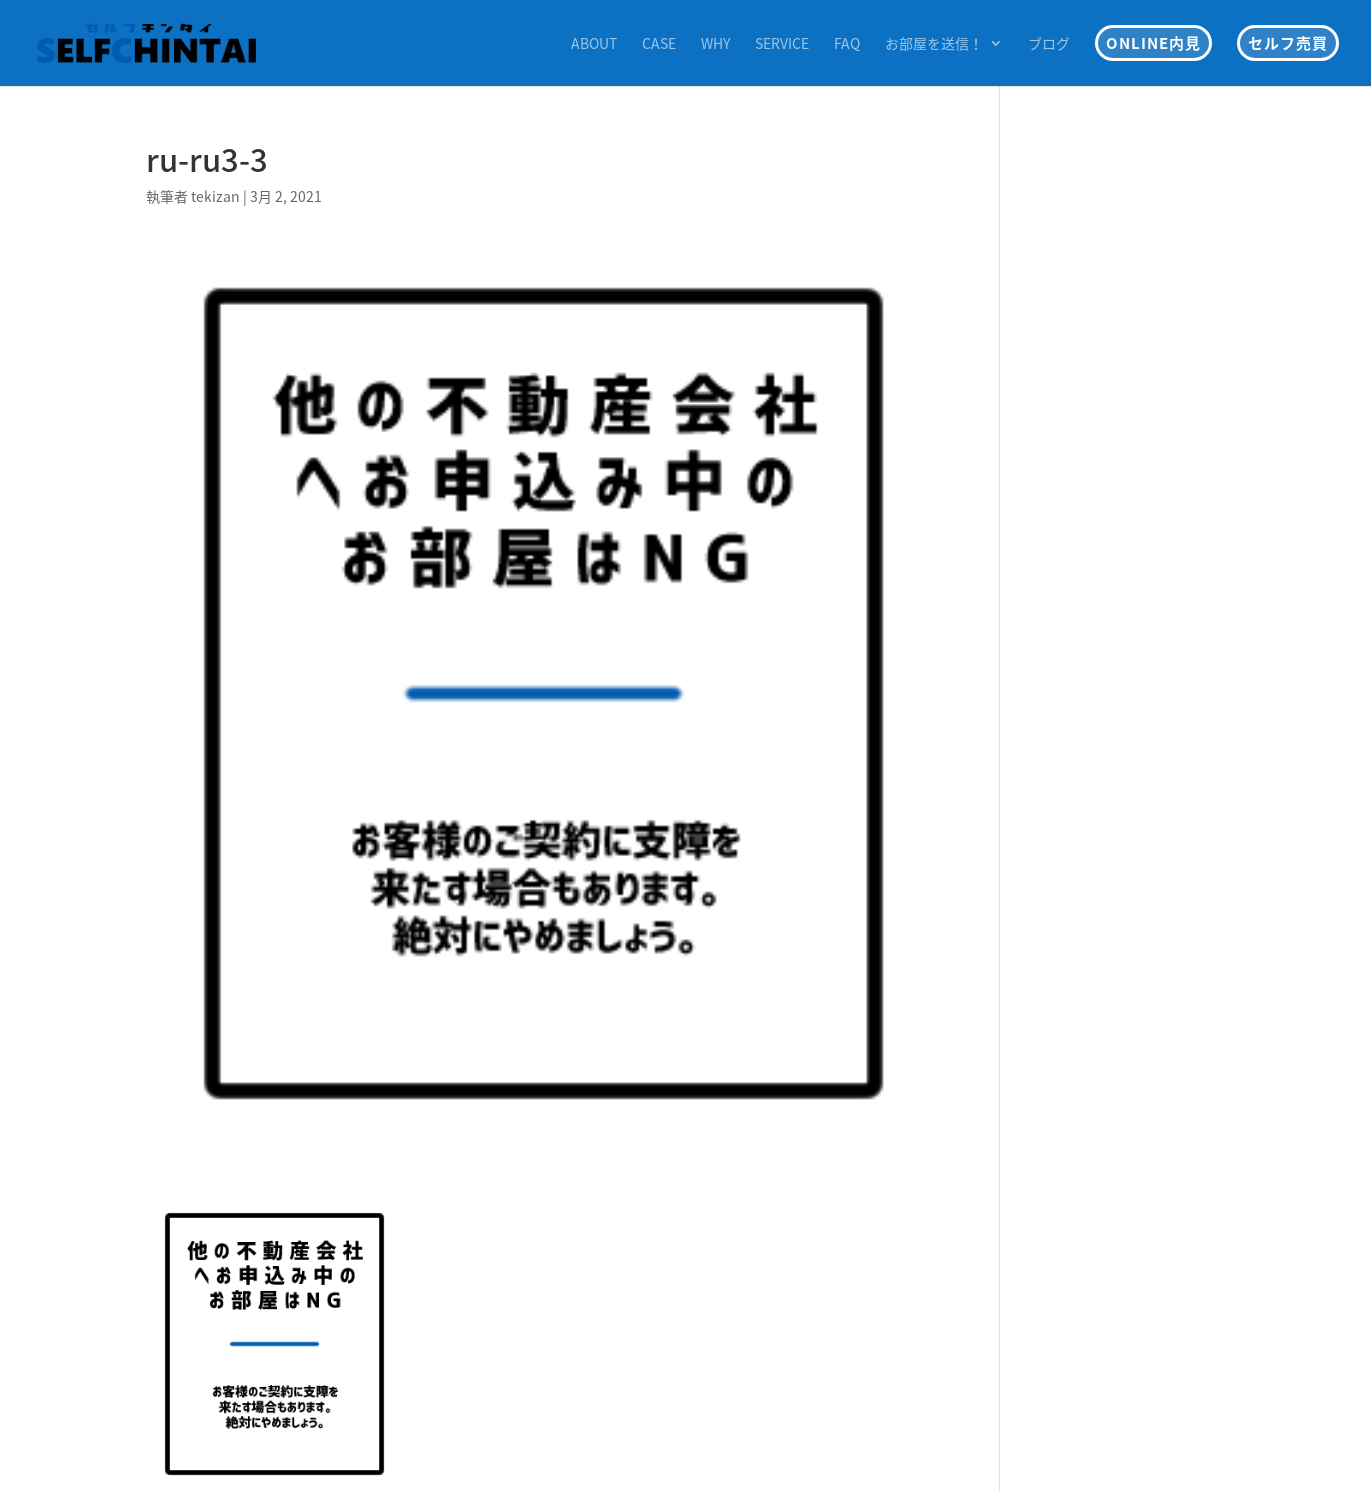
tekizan (215, 196)
